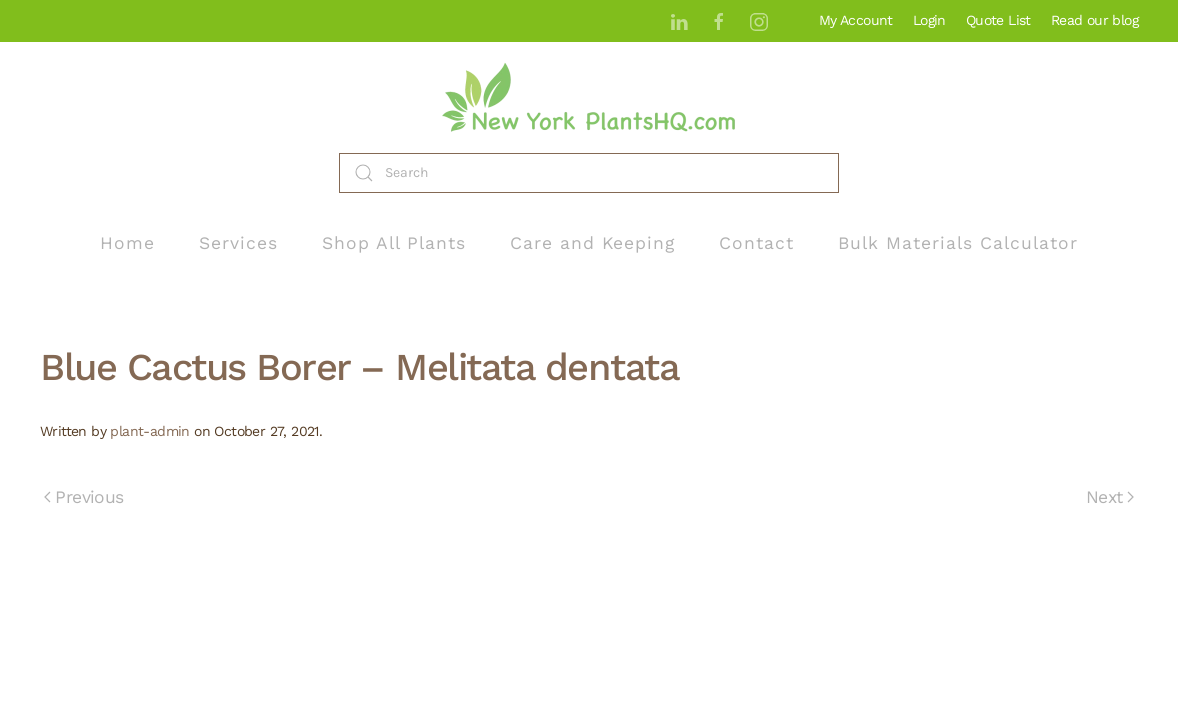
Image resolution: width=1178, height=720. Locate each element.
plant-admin (149, 431)
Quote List (998, 20)
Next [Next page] (1110, 497)
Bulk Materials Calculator (958, 243)
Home (127, 243)
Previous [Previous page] (84, 497)
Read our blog (1094, 20)
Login (929, 20)
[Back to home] (589, 97)
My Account (856, 20)
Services (238, 243)
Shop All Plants (394, 243)
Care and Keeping (592, 243)
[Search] (589, 173)
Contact (756, 243)
